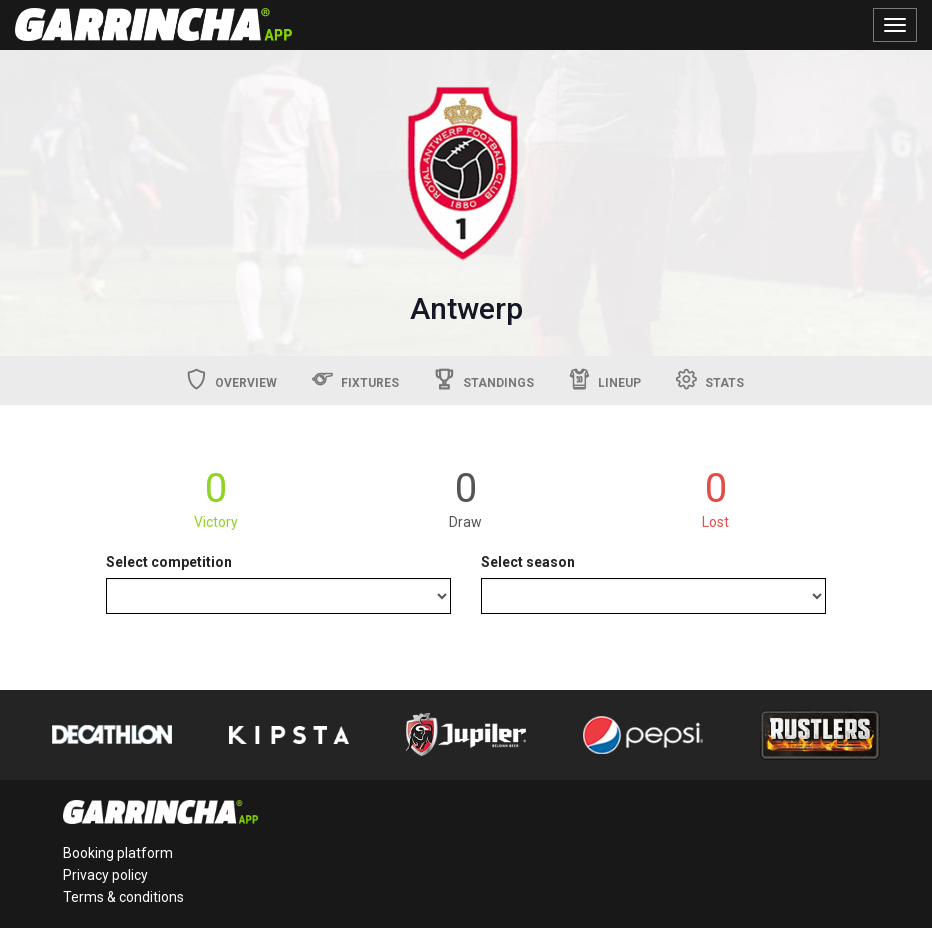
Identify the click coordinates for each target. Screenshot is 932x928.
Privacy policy (105, 875)
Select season (528, 562)
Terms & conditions (123, 897)
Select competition (169, 562)
